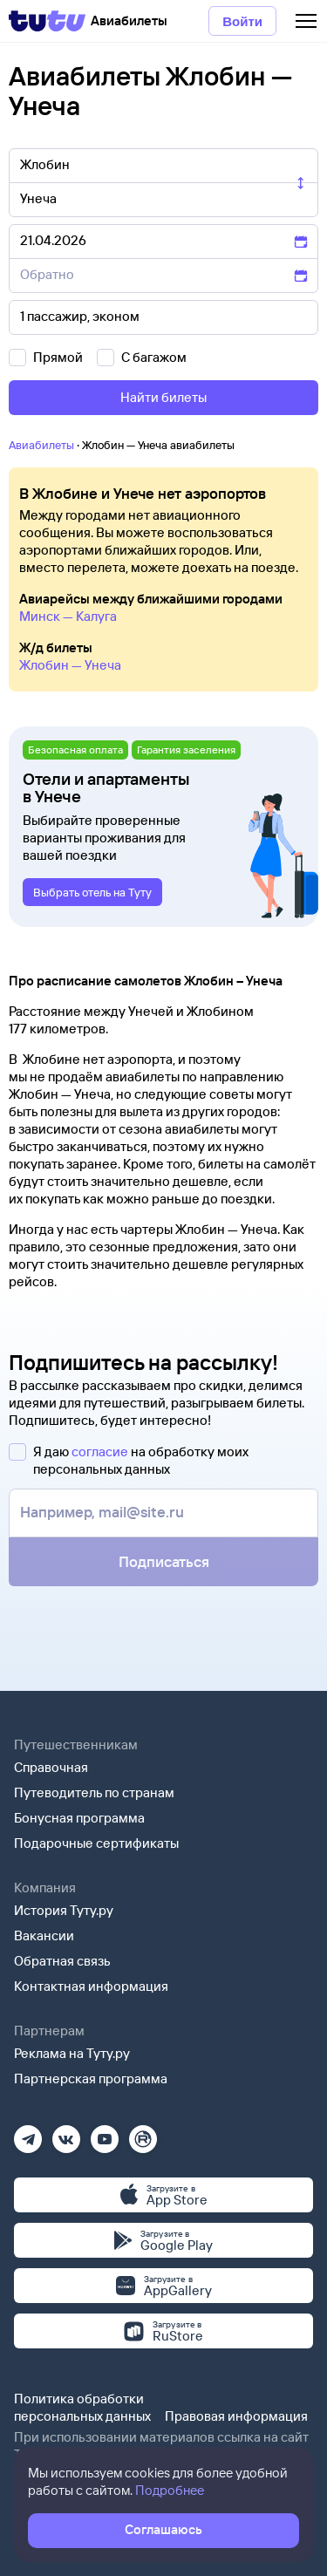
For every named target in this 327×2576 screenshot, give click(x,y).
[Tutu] (47, 21)
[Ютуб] (105, 2133)
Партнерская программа (90, 2078)
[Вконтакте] (66, 2133)
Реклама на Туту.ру (72, 2053)
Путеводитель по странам (94, 1792)
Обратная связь (62, 1960)
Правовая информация (236, 2416)
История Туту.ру (63, 1910)
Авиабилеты (41, 445)
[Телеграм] (28, 2133)
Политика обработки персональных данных (82, 2407)
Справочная (51, 1767)
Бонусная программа (79, 1817)
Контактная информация (91, 1986)
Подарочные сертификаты (96, 1843)
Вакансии (44, 1935)
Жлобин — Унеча (70, 665)
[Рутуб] (143, 2133)
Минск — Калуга (68, 616)
